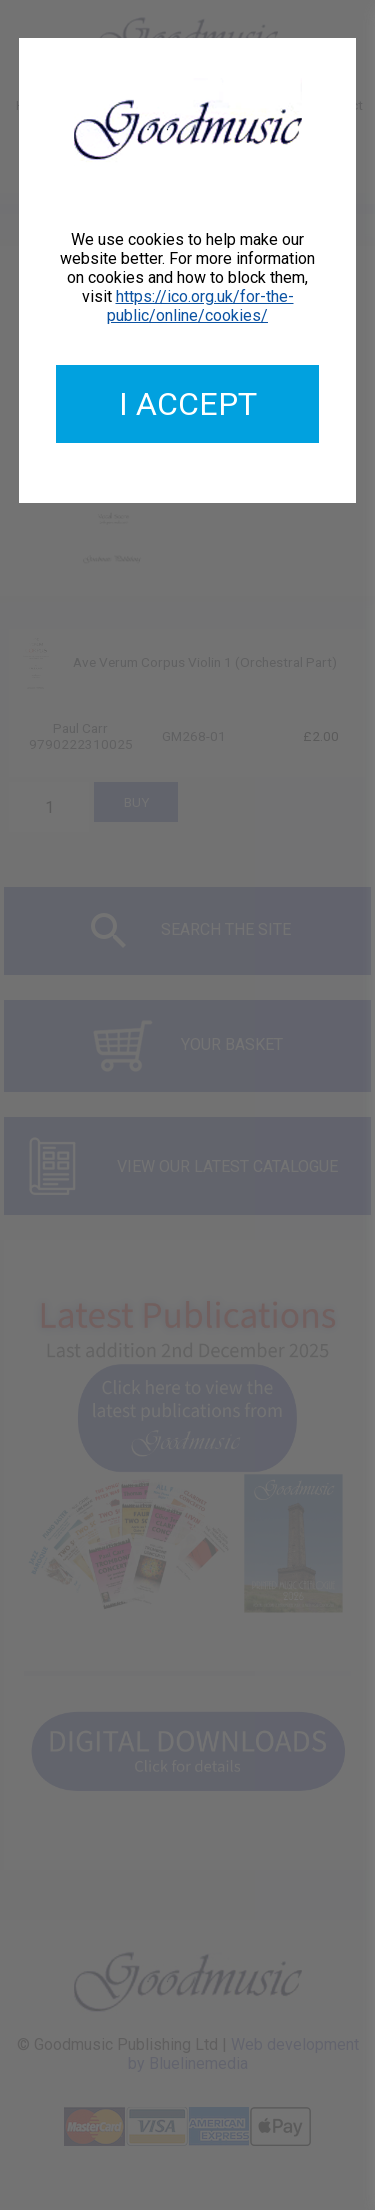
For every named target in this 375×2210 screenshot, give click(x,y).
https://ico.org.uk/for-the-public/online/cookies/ (200, 306)
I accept (188, 404)
